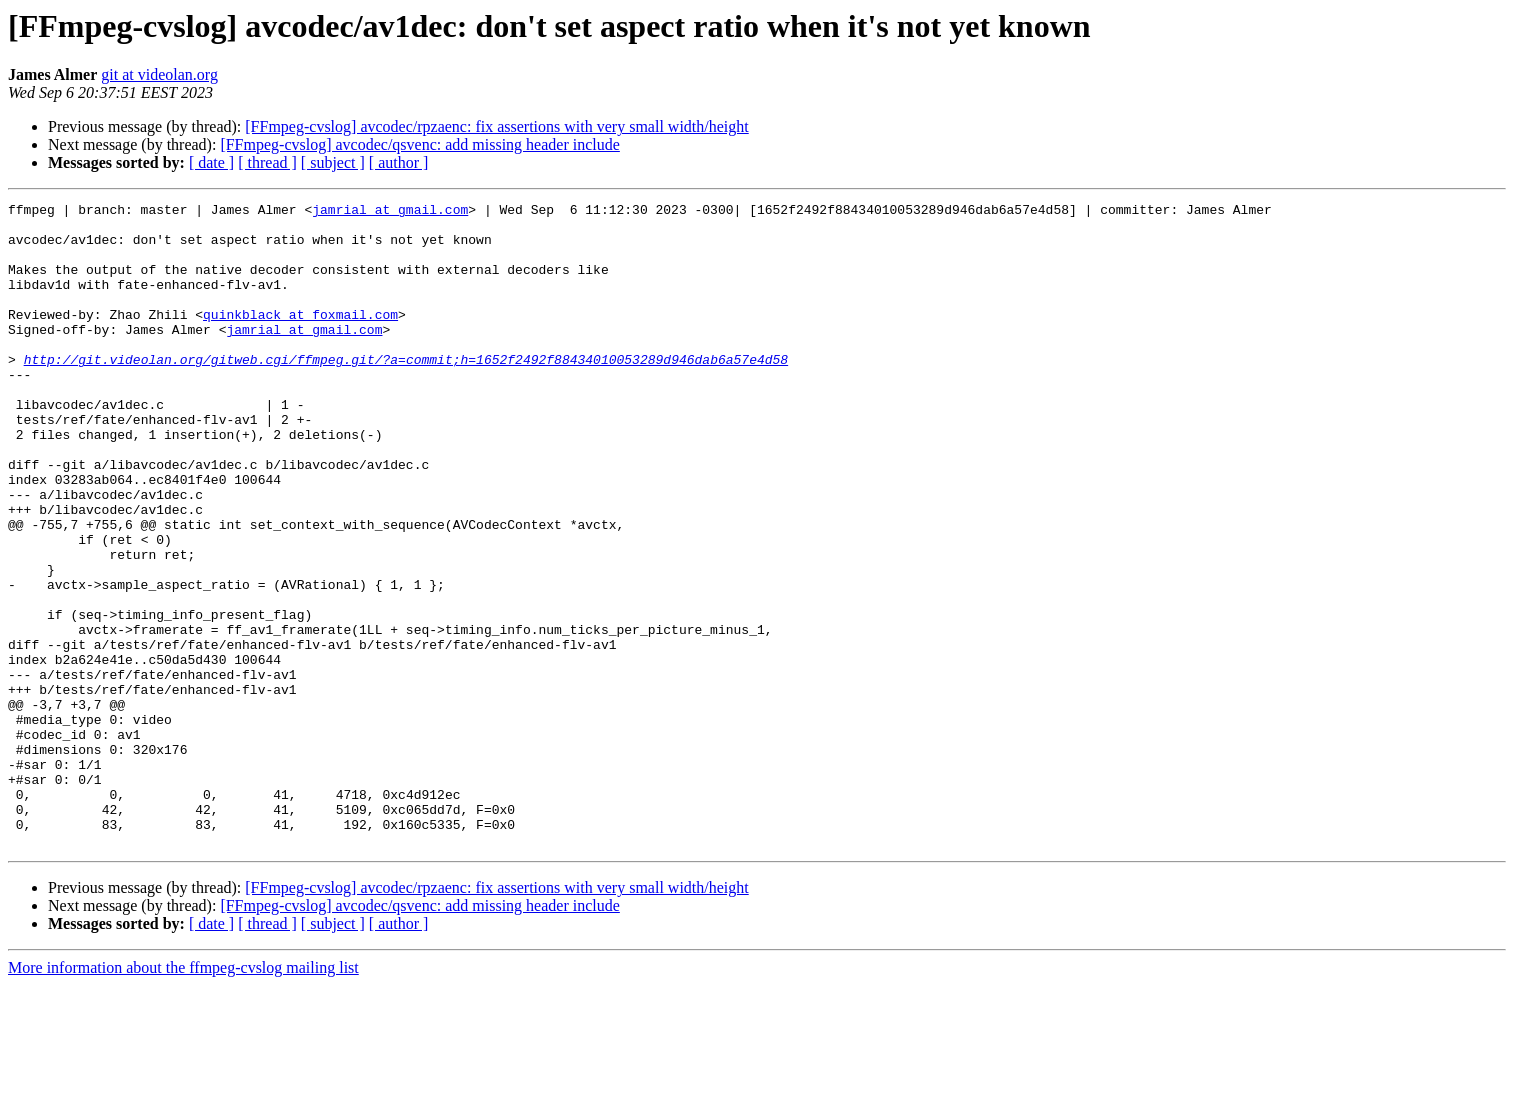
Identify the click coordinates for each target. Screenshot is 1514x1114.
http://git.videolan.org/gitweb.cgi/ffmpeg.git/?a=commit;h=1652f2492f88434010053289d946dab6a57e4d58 (406, 392)
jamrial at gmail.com (390, 212)
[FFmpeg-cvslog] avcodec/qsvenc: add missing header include (419, 144)
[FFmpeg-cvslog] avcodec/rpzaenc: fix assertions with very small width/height (496, 126)
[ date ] (211, 162)
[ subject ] (333, 162)
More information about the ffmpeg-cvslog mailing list (183, 1096)
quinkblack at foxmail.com (300, 338)
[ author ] (399, 162)
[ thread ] (267, 162)
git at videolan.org (159, 74)
